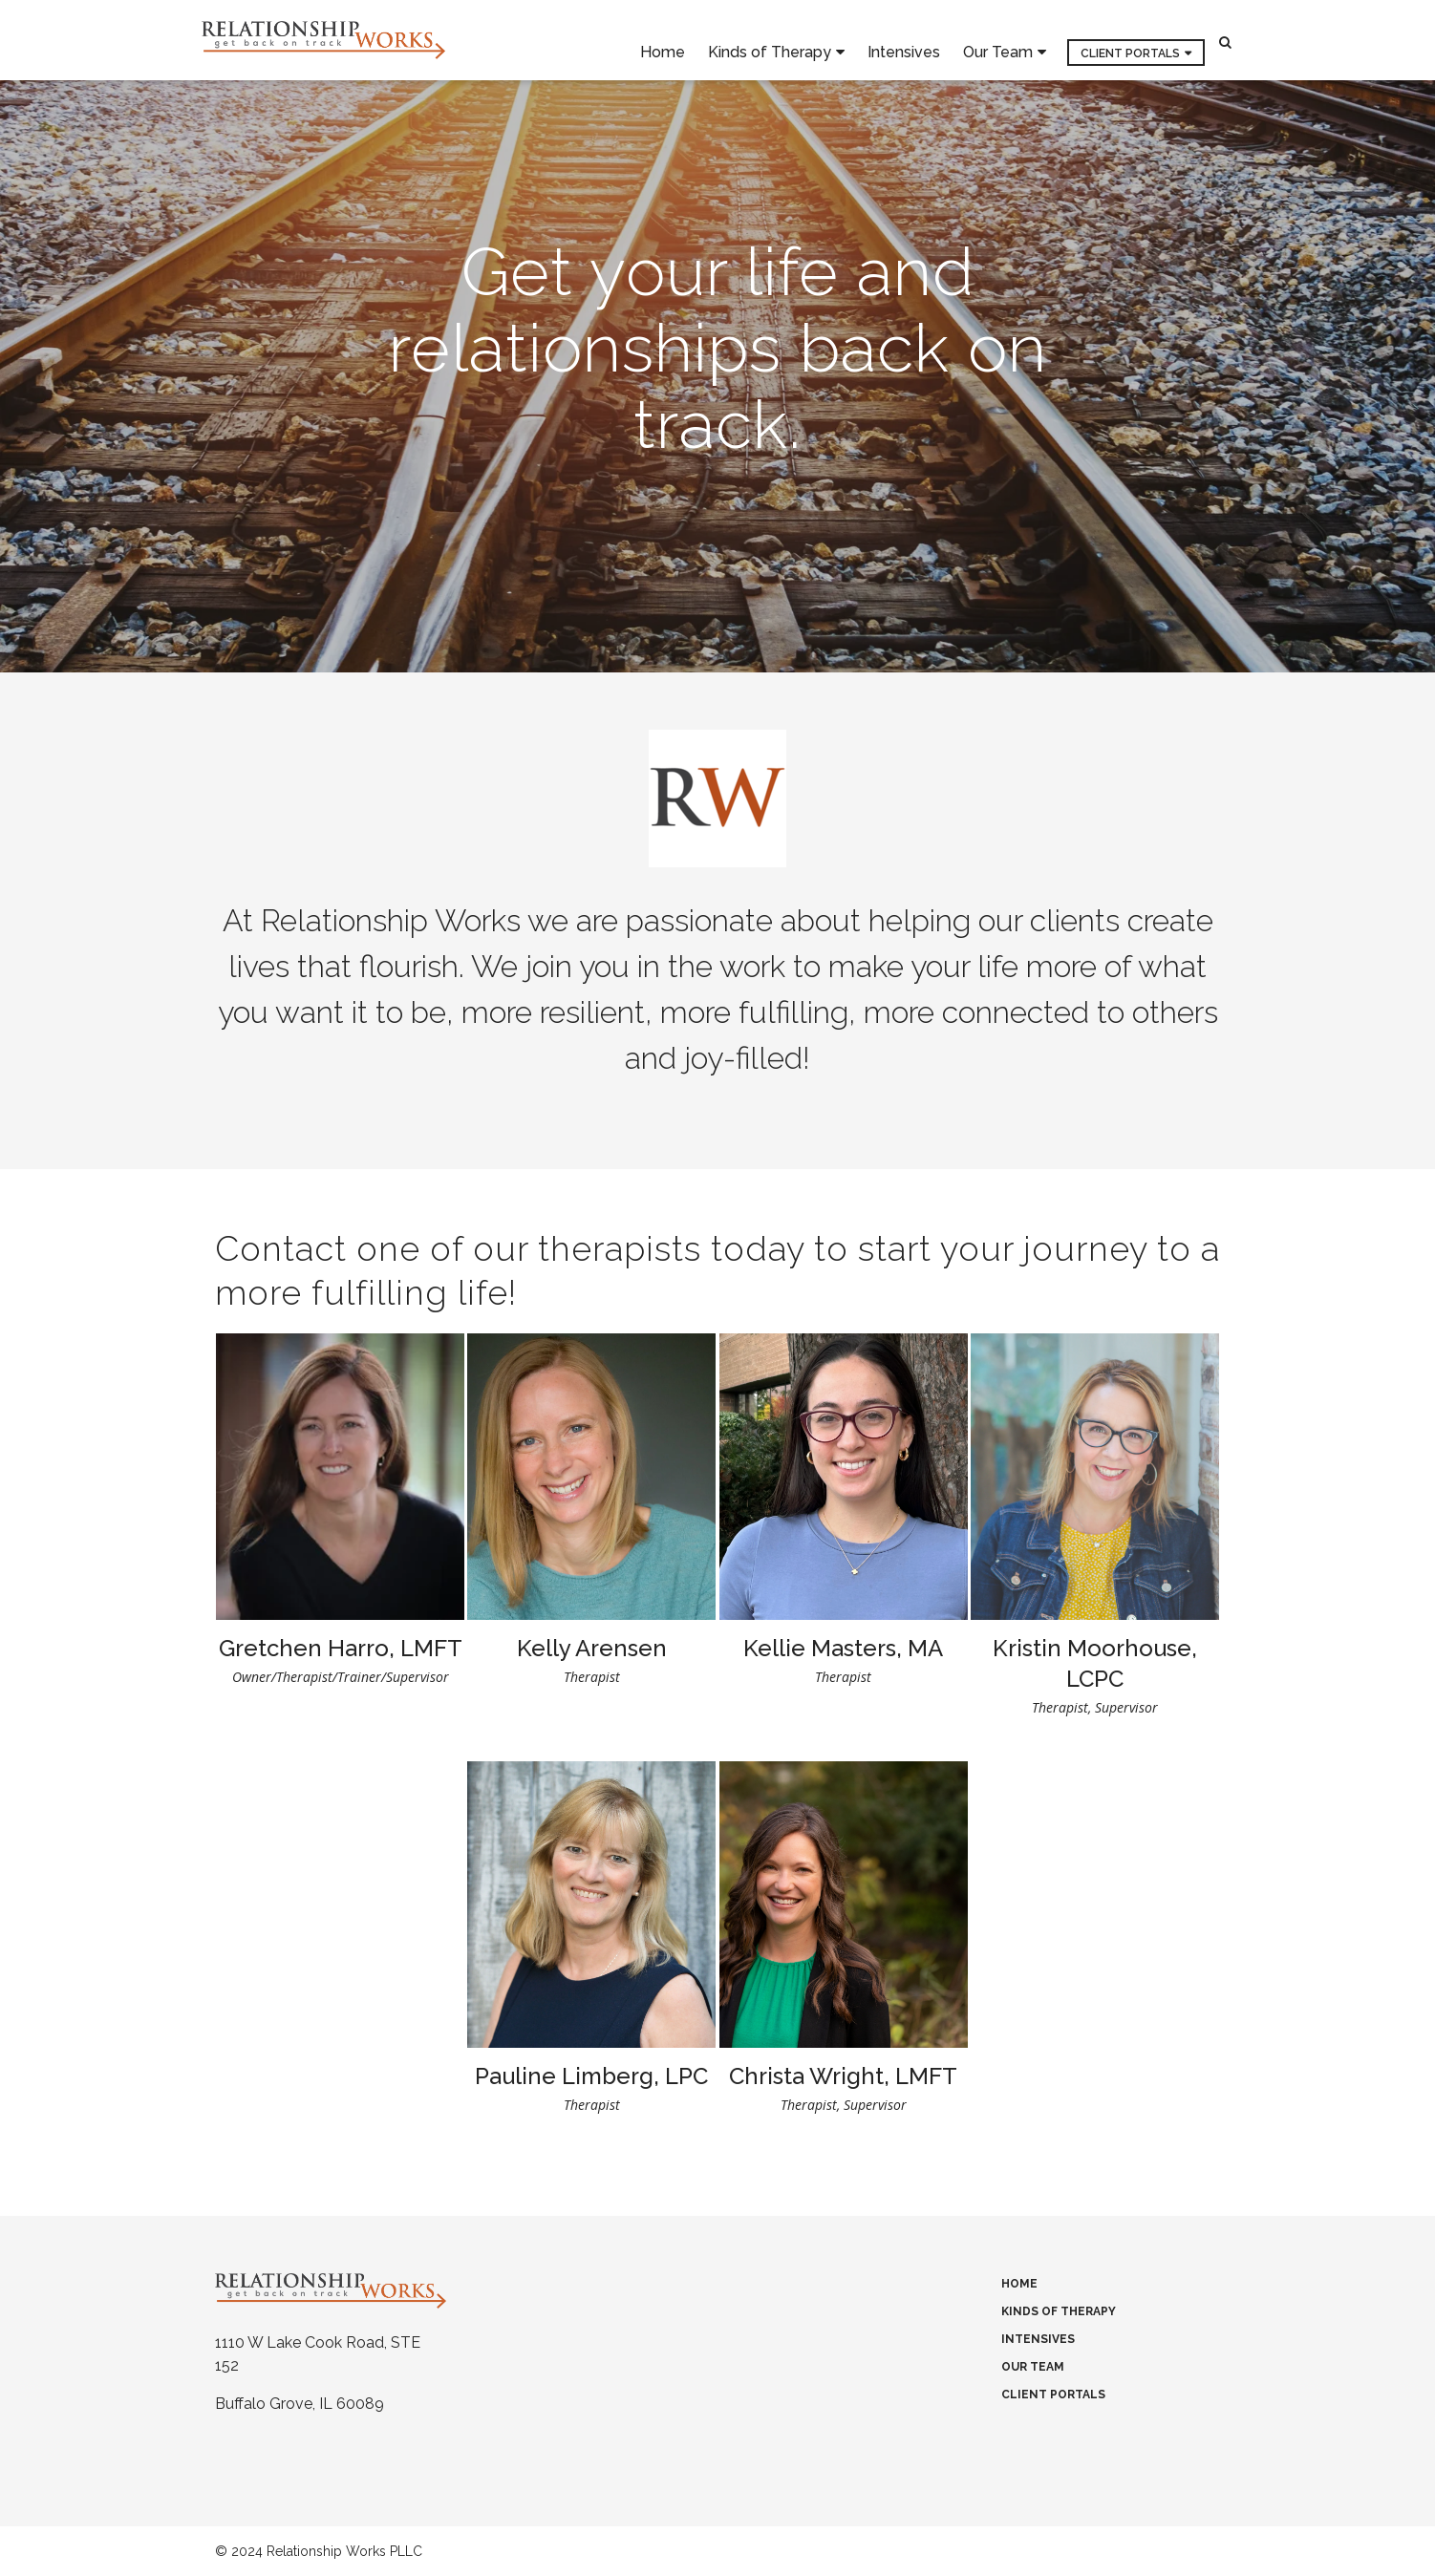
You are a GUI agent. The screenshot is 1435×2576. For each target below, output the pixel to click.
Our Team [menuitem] (998, 41)
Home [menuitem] (662, 40)
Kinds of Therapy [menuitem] (769, 41)
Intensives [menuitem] (903, 40)
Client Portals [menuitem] (1130, 41)
